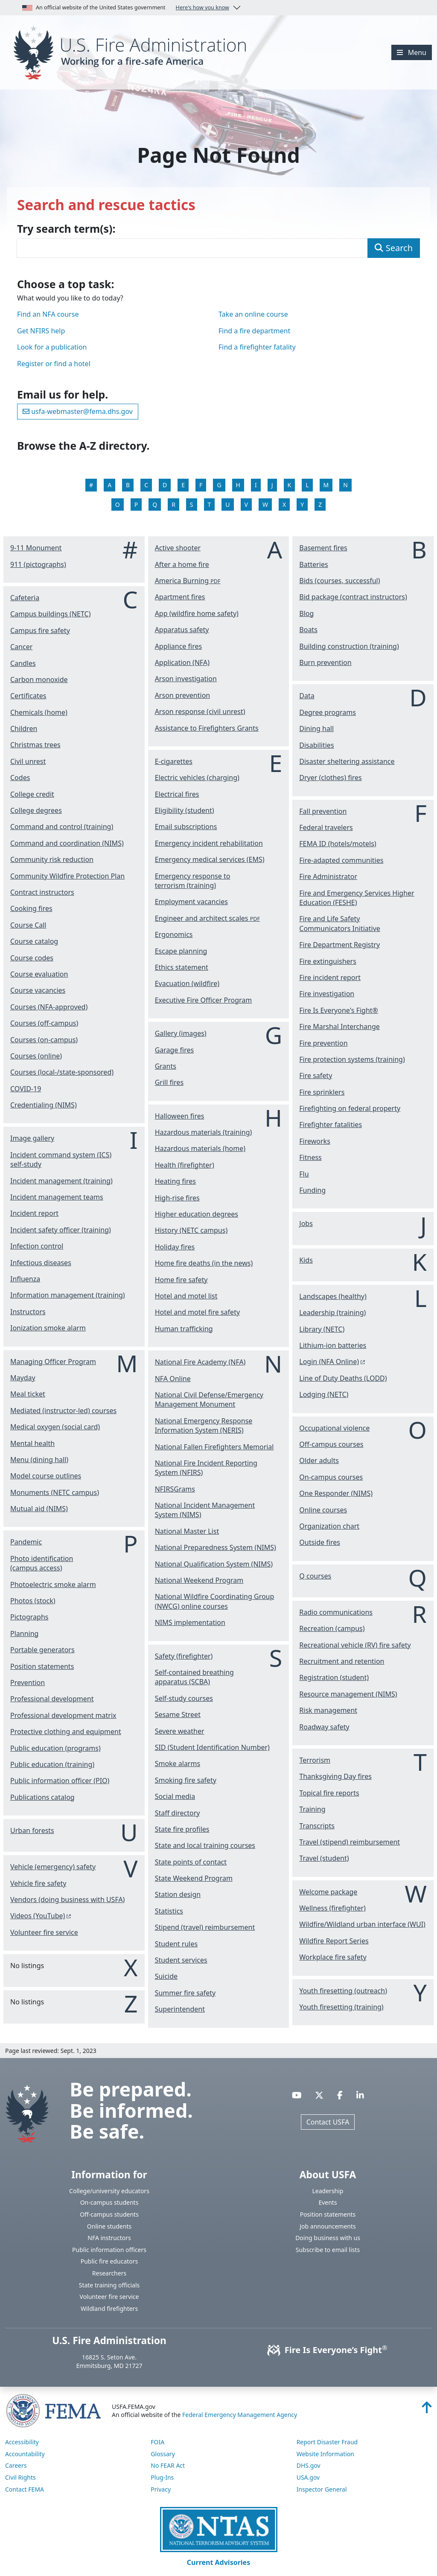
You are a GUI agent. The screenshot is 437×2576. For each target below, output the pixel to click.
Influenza (25, 1279)
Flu (304, 1174)
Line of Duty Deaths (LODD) (343, 1378)
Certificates (28, 695)
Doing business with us (327, 2238)
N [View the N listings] (345, 485)
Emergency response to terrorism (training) (192, 880)
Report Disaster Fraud (327, 2442)
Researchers (109, 2273)
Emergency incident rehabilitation (209, 843)
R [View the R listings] (173, 504)
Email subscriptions (186, 826)
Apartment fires (180, 596)
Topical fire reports (329, 1793)
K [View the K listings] (289, 485)
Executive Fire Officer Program (203, 1000)
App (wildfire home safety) (197, 613)
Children (23, 728)
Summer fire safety (185, 1993)
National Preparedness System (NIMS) (215, 1547)
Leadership (328, 2191)
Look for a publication (52, 347)
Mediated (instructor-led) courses (63, 1410)
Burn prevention (325, 662)
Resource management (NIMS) (348, 1694)
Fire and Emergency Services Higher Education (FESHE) (356, 897)
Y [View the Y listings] (302, 504)
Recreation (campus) (331, 1628)
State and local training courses (205, 1845)
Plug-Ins (162, 2477)
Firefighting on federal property (349, 1108)
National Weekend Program (199, 1580)
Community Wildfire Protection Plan (67, 876)
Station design (178, 1894)
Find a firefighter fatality (257, 347)
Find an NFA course (48, 314)
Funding (312, 1190)
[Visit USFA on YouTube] (296, 2095)
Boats (308, 629)
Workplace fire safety (332, 1957)
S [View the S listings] (191, 504)
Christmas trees (35, 744)
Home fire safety (181, 1279)
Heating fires (175, 1181)
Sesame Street (178, 1714)
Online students (109, 2226)
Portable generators (42, 1649)
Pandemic (26, 1542)
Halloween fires (179, 1116)
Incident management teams (56, 1197)
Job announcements (328, 2226)
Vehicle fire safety (38, 1883)
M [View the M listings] (326, 485)
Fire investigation (326, 993)
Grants (165, 1066)
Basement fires (323, 547)
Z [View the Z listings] (320, 504)
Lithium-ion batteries (332, 1345)
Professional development (51, 1698)
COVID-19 (25, 1088)
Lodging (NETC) (323, 1394)
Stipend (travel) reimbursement (205, 1927)
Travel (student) (324, 1858)
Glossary (163, 2454)
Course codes (31, 958)
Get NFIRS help (41, 330)
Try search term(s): (66, 228)
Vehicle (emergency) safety (53, 1866)
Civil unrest (28, 761)
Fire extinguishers (327, 961)
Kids (306, 1260)
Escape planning (181, 951)
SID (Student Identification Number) (212, 1747)
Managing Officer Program (53, 1361)
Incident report (34, 1213)
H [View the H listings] (238, 485)
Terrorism (314, 1760)
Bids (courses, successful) (339, 580)
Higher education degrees (196, 1214)
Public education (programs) (55, 1748)
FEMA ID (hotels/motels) (337, 843)
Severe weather (179, 1731)
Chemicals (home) (38, 712)
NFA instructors (109, 2238)
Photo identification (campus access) (41, 1563)
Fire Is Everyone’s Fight (327, 2350)
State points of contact (191, 1862)
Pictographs (29, 1617)
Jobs (306, 1223)
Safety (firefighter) (184, 1656)
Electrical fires (177, 794)
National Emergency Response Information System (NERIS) (204, 1425)
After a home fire (182, 564)
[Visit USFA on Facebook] (340, 2095)
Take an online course (253, 314)
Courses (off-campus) (44, 1023)
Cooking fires (31, 908)
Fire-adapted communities (341, 860)
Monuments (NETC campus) (54, 1492)
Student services (181, 1960)
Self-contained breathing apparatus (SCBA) (194, 1677)
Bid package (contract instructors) (353, 596)
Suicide (166, 1976)
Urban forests (32, 1830)
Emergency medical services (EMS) (210, 859)
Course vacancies (37, 990)
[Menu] (411, 52)
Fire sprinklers (321, 1092)
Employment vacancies (191, 901)
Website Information (325, 2454)
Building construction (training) (349, 646)
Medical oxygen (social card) (55, 1426)
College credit (32, 794)
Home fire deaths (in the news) (204, 1263)
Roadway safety (324, 1727)
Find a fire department (254, 330)
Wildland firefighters (109, 2308)
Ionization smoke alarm (48, 1328)
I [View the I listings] (256, 485)
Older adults (319, 1460)
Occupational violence (334, 1428)
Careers (15, 2465)
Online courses (323, 1510)
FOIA (157, 2442)
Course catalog (34, 941)
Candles (23, 663)
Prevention (27, 1682)
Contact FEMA (24, 2489)
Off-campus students (109, 2214)
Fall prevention (323, 811)
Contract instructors (42, 892)
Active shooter (178, 547)
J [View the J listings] (272, 485)
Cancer (21, 646)
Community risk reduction (51, 859)
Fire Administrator (328, 876)
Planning (24, 1633)
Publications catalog (42, 1797)
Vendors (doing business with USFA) (67, 1899)
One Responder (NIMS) (336, 1493)
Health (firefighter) (184, 1165)
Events (327, 2202)
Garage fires (174, 1050)
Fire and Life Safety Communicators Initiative (339, 923)
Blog (306, 613)
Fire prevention (323, 1043)
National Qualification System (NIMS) (214, 1564)
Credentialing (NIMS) (43, 1105)
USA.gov (308, 2477)
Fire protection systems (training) (352, 1059)
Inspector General (322, 2489)
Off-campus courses (331, 1444)
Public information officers (109, 2250)
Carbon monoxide (39, 679)
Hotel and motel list (186, 1296)
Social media (175, 1796)
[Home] (133, 51)
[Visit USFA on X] (319, 2095)
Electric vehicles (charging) (197, 777)
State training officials (109, 2285)
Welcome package (328, 1892)
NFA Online (173, 1378)
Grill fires (169, 1082)
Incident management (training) (61, 1180)
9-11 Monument (35, 547)
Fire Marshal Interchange (339, 1026)
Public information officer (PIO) (59, 1780)
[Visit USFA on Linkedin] (360, 2095)
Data (306, 695)
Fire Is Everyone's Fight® (338, 1010)
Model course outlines (45, 1475)
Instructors (28, 1311)
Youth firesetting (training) (341, 2007)
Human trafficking (184, 1328)
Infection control (36, 1246)
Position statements (42, 1666)
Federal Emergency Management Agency (239, 2415)
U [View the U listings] (227, 504)
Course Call (28, 925)
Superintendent (180, 2009)
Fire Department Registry (339, 944)
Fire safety (315, 1075)
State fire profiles (182, 1829)
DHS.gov (308, 2465)
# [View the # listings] (91, 485)
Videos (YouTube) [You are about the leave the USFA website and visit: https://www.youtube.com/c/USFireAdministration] (37, 1915)
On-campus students (109, 2202)
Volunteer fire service (44, 1932)
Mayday (22, 1377)
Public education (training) (52, 1764)
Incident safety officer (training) (60, 1230)
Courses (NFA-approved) (48, 1007)
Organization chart (329, 1526)
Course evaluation (39, 974)
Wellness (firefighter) (332, 1908)
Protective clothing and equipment (65, 1731)
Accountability (25, 2454)
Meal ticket (27, 1394)
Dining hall (316, 728)
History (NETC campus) (191, 1230)
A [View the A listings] (109, 485)
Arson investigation (186, 678)
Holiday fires (175, 1247)
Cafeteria (24, 597)
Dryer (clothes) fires (330, 777)
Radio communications (336, 1612)
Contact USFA (328, 2122)
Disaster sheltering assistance (346, 761)
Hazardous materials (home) (200, 1148)
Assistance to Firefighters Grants (207, 728)
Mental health (32, 1443)
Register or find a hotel (53, 363)
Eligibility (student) (184, 810)
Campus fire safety (40, 630)
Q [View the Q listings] (154, 504)
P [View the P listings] (136, 504)
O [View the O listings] (117, 504)
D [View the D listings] (165, 485)
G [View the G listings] (219, 485)
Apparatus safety (182, 629)
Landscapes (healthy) (333, 1296)
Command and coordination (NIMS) (67, 843)
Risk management (328, 1710)
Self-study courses (184, 1698)
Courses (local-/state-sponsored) (62, 1072)
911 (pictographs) (38, 564)
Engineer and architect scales (207, 918)
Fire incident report (330, 977)
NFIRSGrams (175, 1489)
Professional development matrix (63, 1715)
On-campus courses (331, 1477)
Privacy (161, 2489)
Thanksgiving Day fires (335, 1776)
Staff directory (177, 1813)
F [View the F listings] (200, 485)
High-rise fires (177, 1198)
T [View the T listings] (209, 504)
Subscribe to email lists (328, 2250)
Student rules (176, 1944)
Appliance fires (178, 646)
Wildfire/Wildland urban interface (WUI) (362, 1924)
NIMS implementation (190, 1622)
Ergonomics (174, 934)
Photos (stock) (32, 1600)
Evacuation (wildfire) (187, 983)
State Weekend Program (194, 1878)
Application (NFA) (182, 662)
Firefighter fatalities (330, 1124)
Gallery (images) (181, 1033)
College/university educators (109, 2191)
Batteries (313, 564)
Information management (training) (67, 1295)
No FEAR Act (168, 2465)
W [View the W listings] (265, 504)
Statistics (169, 1911)
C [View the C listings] (146, 485)
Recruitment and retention (341, 1661)
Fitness (310, 1157)
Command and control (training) (61, 826)
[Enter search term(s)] (192, 248)
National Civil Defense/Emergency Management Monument (209, 1399)
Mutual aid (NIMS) (39, 1508)
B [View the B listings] (128, 485)
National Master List (187, 1531)
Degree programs (327, 712)
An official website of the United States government (125, 8)
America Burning (188, 580)
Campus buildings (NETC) (50, 614)
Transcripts (317, 1825)
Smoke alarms (177, 1763)
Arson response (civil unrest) (200, 711)
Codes (20, 777)
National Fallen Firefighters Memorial (214, 1446)
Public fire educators (109, 2261)
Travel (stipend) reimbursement (349, 1842)
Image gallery (32, 1138)
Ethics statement (181, 967)
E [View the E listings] (183, 485)
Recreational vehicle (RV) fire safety (355, 1645)
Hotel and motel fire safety (197, 1312)
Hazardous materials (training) (203, 1132)
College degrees (36, 810)
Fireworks (314, 1141)
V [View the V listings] (246, 504)
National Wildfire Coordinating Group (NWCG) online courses (214, 1601)
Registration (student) (334, 1677)
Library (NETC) (321, 1329)
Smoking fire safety (185, 1780)
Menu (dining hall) (39, 1459)
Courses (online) (36, 1056)
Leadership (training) (332, 1312)
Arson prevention (182, 695)
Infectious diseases (40, 1262)
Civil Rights (20, 2477)
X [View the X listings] (284, 504)
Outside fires (319, 1542)
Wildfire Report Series (333, 1941)
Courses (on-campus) (44, 1039)
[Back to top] (427, 2409)
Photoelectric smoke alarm (53, 1584)
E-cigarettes (173, 761)
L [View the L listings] (307, 485)
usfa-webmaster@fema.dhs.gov (78, 411)
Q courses (315, 1576)
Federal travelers (326, 827)
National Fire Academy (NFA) (200, 1362)
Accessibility (22, 2442)
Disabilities (316, 745)
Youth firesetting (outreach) (343, 1990)
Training (312, 1809)
